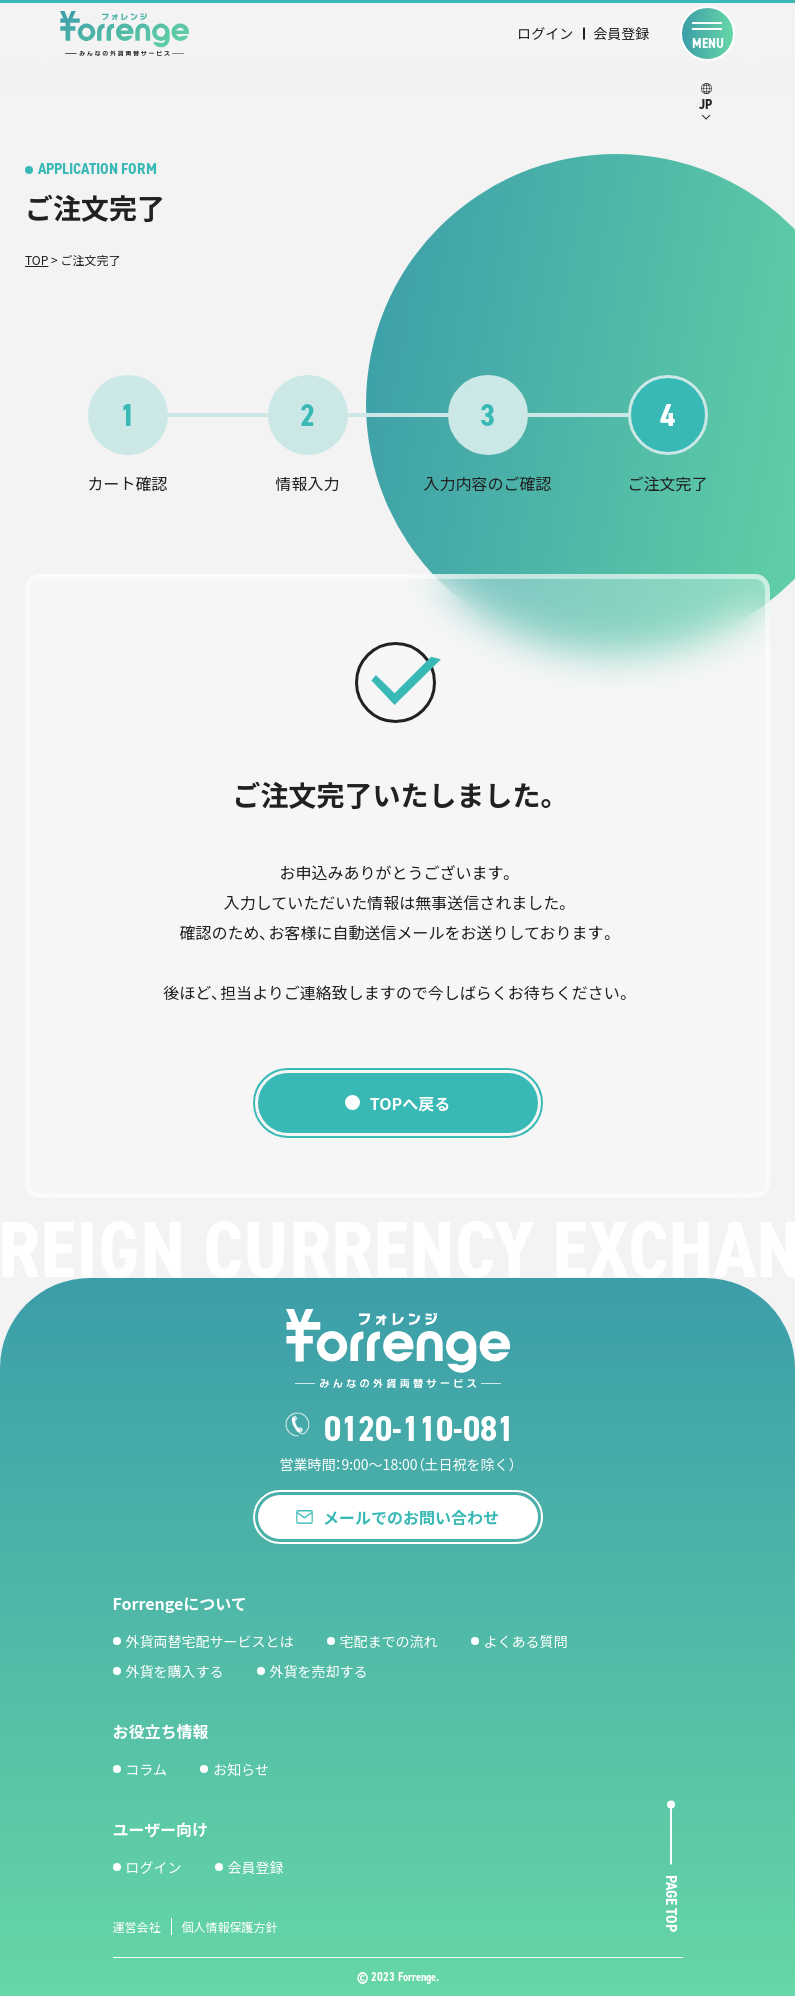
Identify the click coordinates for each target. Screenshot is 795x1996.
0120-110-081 (419, 1429)
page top (671, 1904)
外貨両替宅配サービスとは (210, 1641)
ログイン (545, 33)
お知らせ (241, 1769)
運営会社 (137, 1926)
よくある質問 (526, 1641)
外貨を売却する (319, 1671)
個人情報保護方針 (230, 1926)
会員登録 (621, 33)
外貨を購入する (175, 1671)
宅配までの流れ (389, 1641)
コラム (147, 1769)
